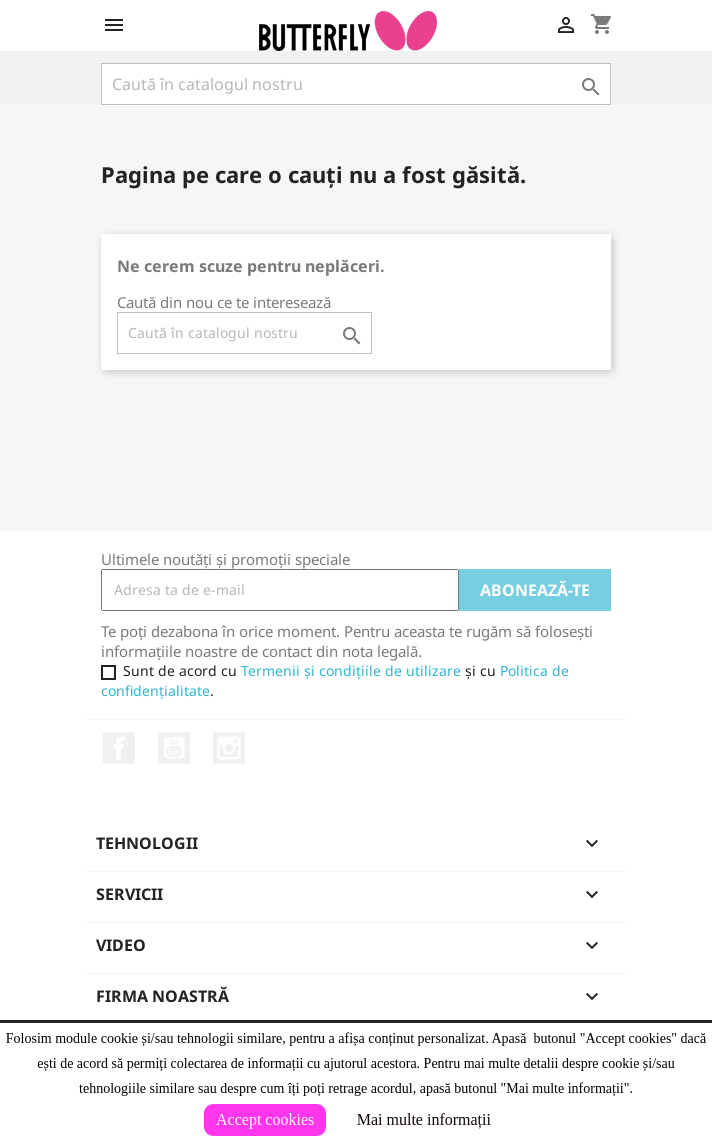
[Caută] (356, 84)
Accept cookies (265, 1119)
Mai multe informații (424, 1119)
